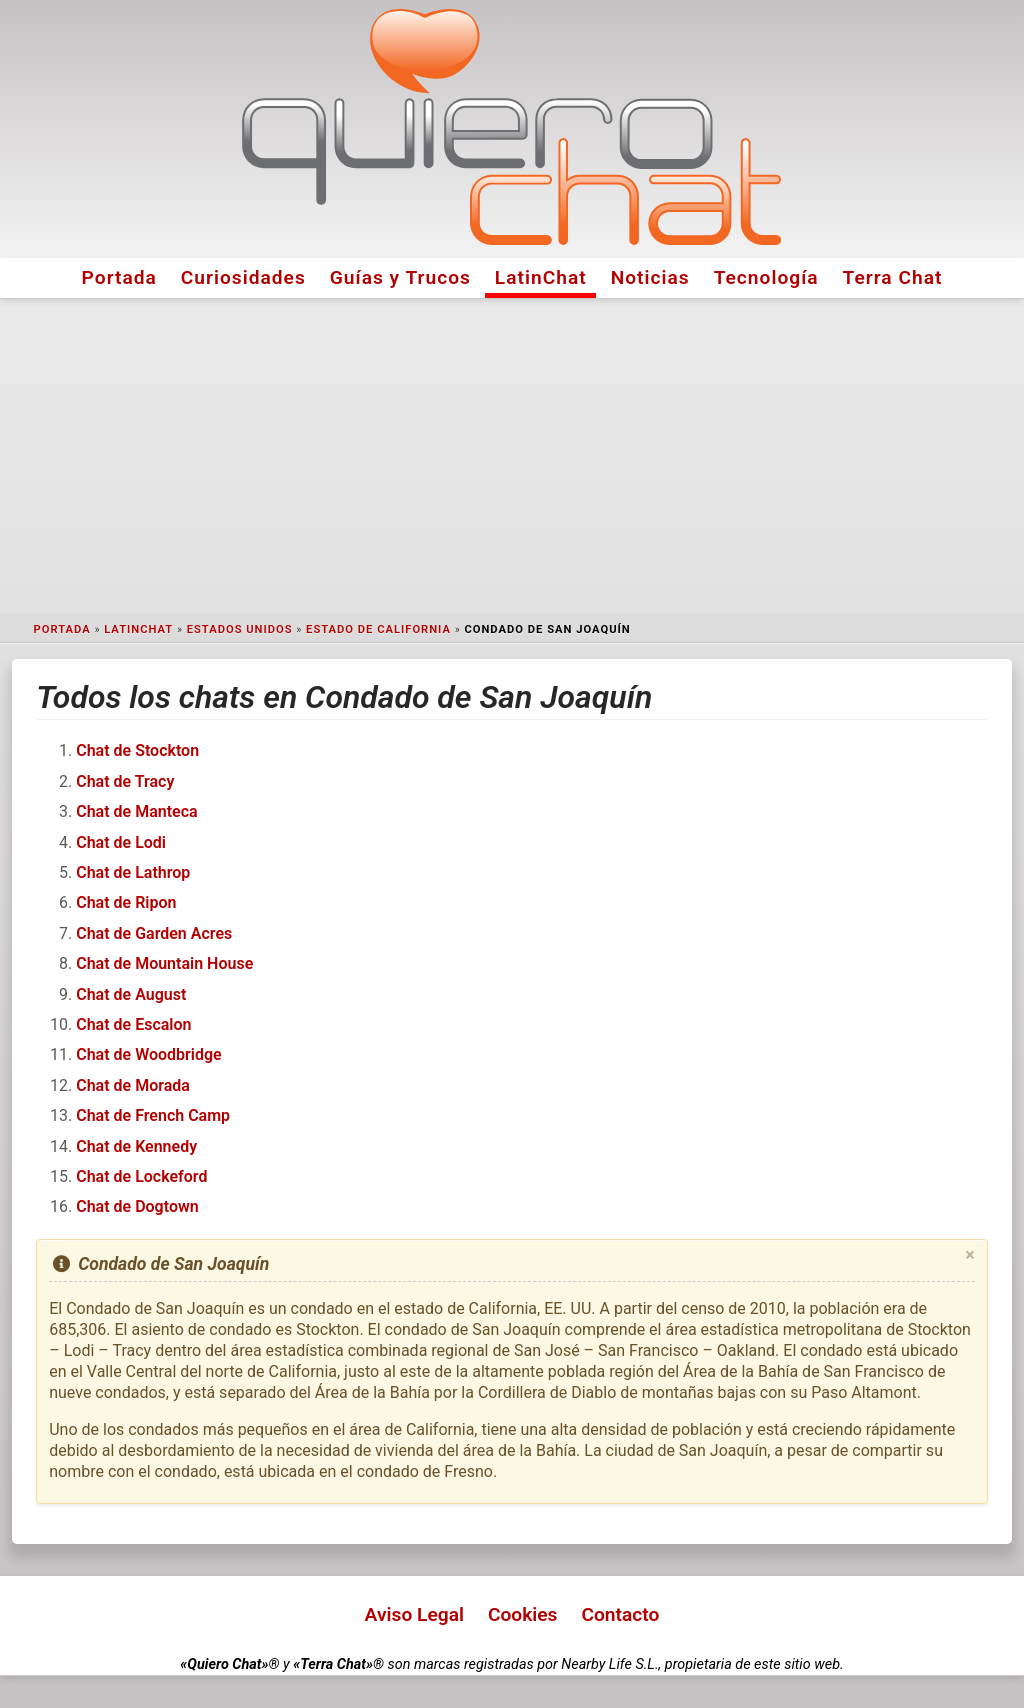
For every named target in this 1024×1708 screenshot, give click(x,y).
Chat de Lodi (121, 842)
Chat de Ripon (126, 902)
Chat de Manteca (136, 811)
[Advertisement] (512, 456)
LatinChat (541, 277)
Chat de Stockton (137, 750)
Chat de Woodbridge (148, 1054)
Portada (119, 277)
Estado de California (378, 629)
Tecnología (766, 277)
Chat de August (131, 994)
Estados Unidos (240, 629)
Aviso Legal (414, 1614)
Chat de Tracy (125, 781)
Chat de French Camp (153, 1115)
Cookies (523, 1614)
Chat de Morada (133, 1085)
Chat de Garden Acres (154, 933)
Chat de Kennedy (136, 1146)
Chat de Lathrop (133, 872)
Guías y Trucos (400, 277)
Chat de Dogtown (137, 1206)
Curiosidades (243, 277)
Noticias (650, 277)
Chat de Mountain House (164, 963)
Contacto (620, 1614)
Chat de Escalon (133, 1024)
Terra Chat (893, 277)
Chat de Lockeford (141, 1176)
